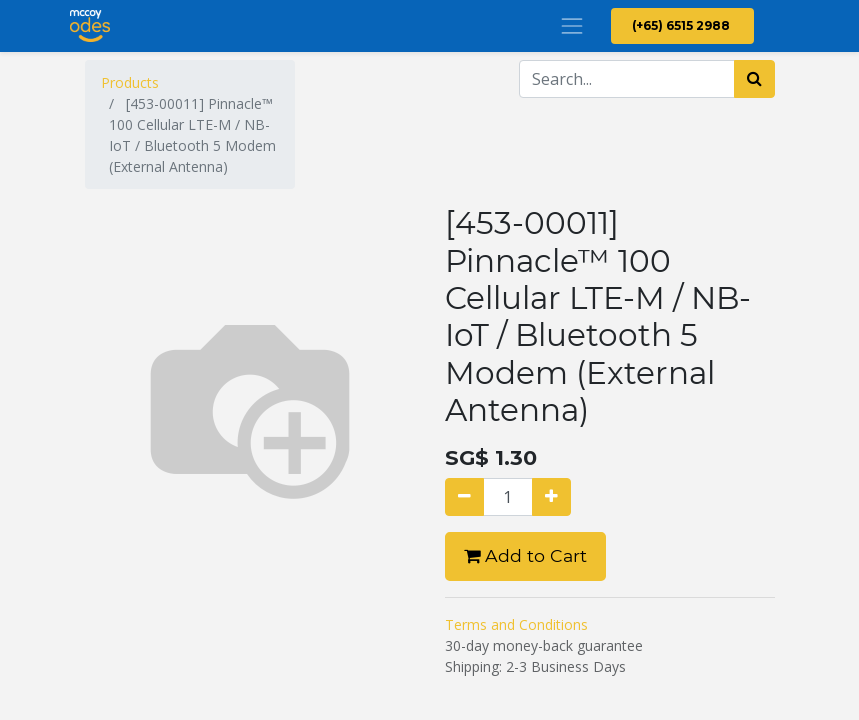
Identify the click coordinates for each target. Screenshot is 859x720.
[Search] (754, 79)
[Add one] (551, 497)
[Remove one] (464, 497)
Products (130, 82)
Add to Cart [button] (525, 555)
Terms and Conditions (516, 624)
